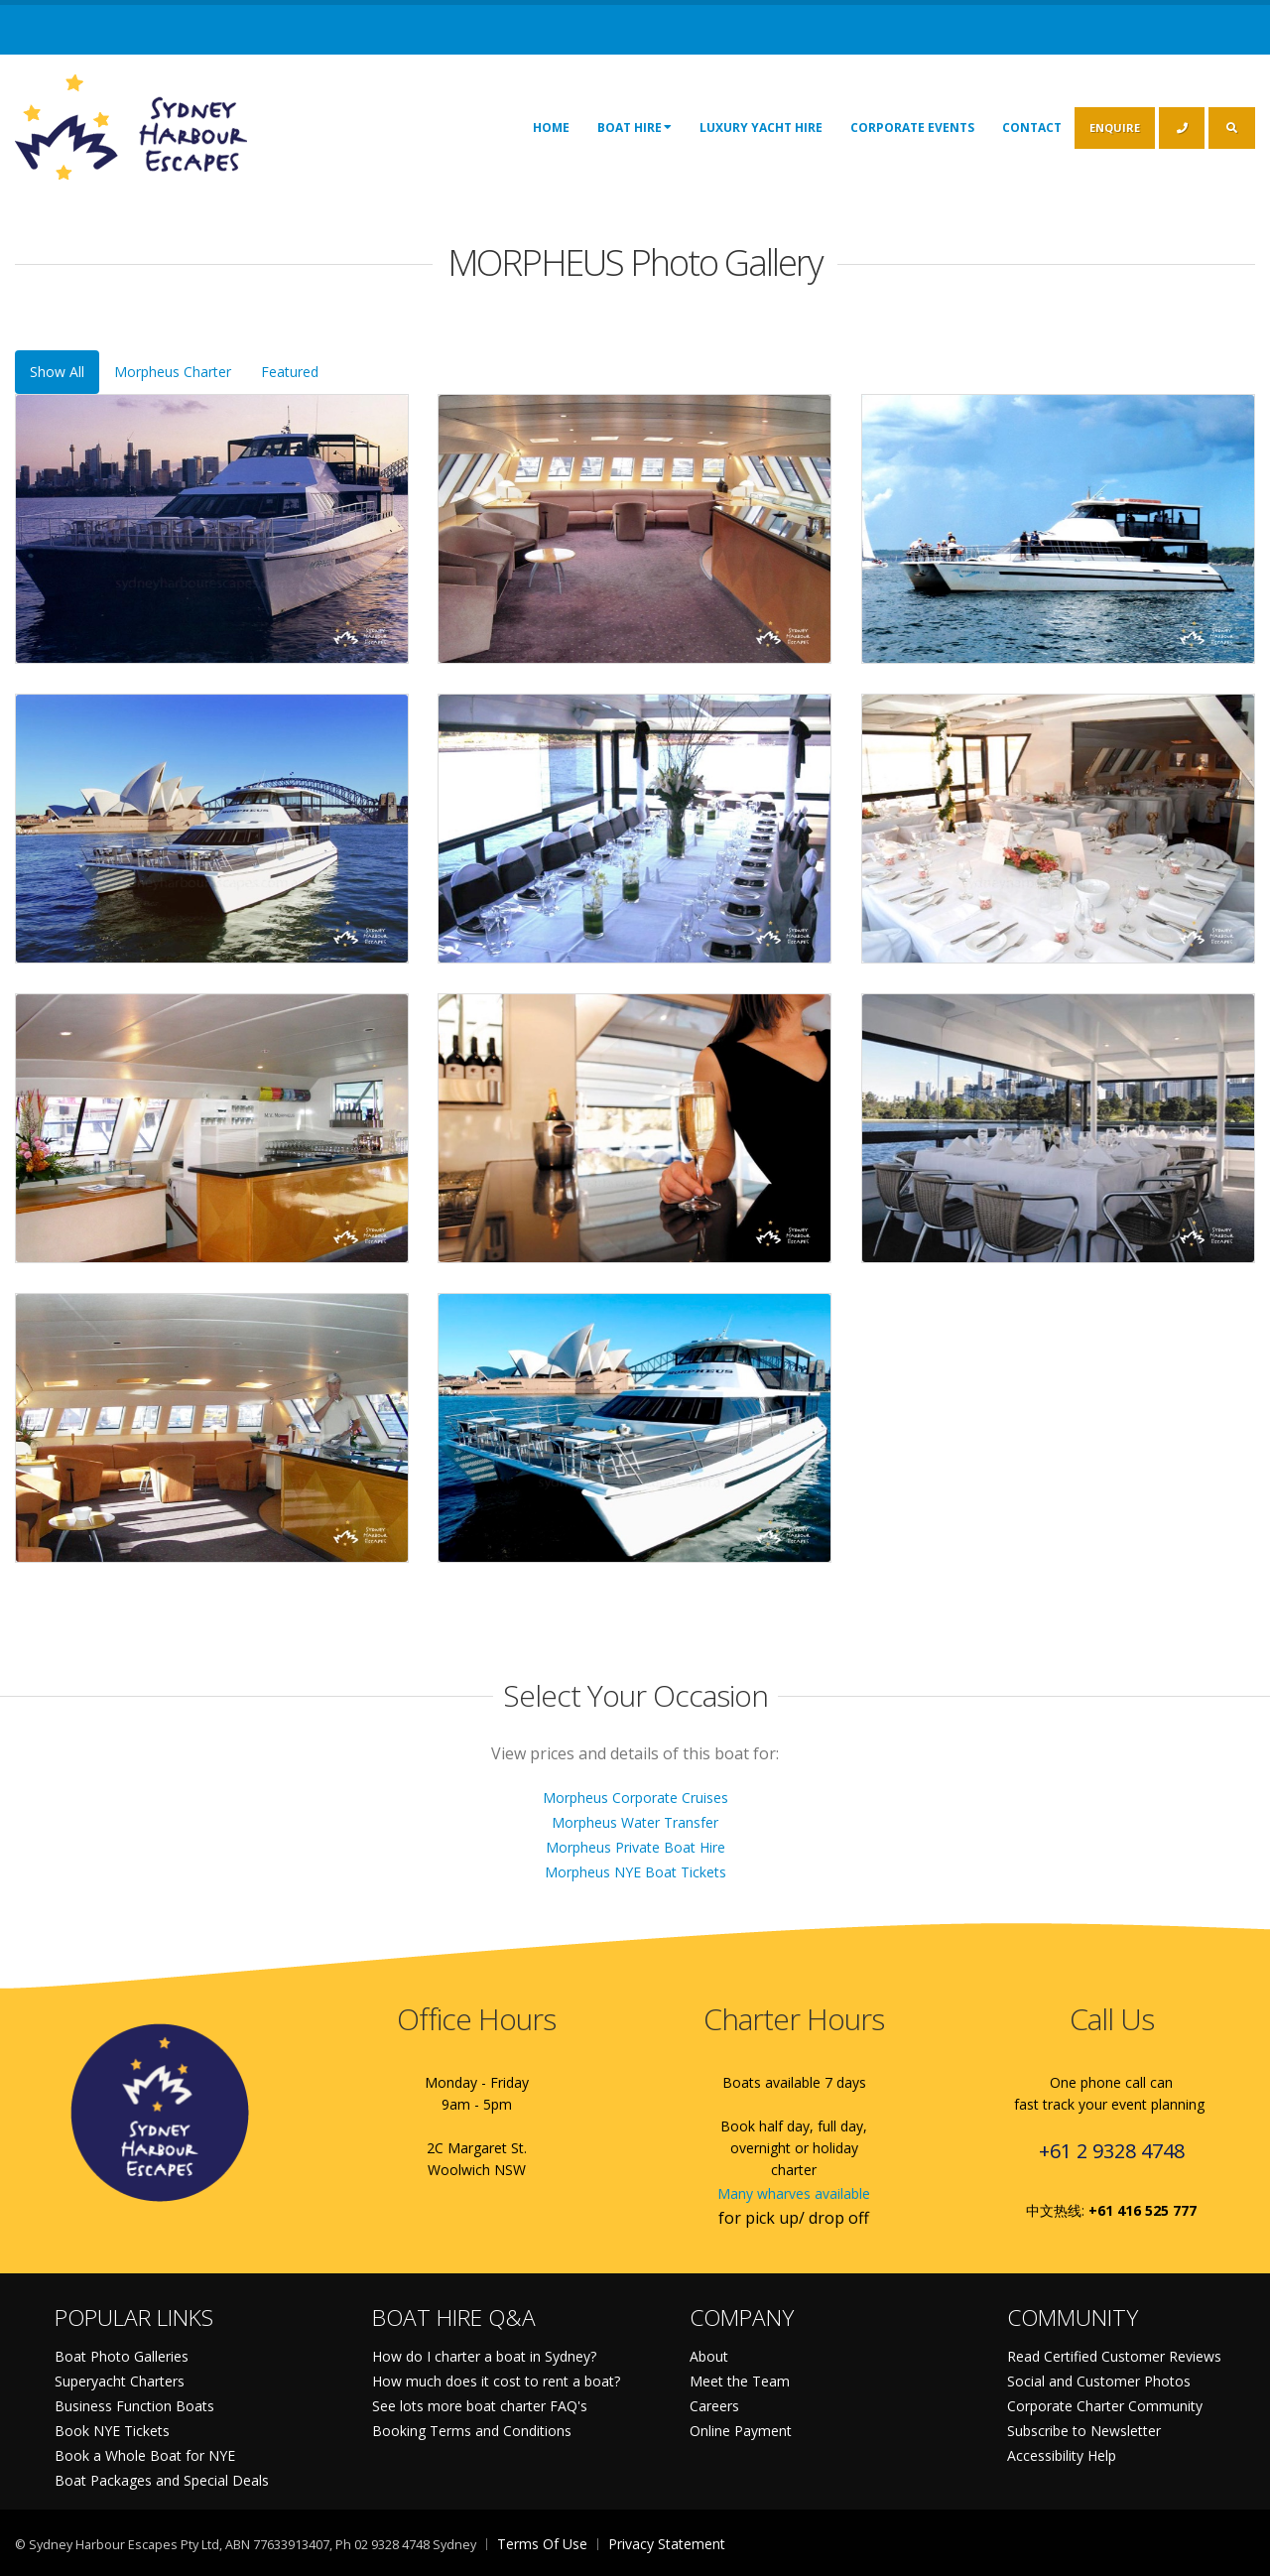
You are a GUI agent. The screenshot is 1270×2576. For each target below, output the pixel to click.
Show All (57, 371)
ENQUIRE (1114, 127)
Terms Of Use (542, 2543)
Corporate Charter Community (1105, 2405)
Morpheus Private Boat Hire (635, 1847)
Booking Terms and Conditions (472, 2430)
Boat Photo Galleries (122, 2356)
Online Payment (741, 2430)
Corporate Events (912, 127)
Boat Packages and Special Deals (162, 2480)
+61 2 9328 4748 (1112, 2150)
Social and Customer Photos (1099, 2381)
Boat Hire (634, 127)
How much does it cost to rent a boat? (496, 2381)
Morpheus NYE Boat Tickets (635, 1872)
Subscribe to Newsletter (1084, 2430)
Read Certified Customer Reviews (1114, 2356)
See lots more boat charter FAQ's (479, 2405)
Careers (714, 2405)
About (709, 2356)
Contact (1032, 127)
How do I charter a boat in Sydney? (484, 2356)
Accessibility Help (1061, 2455)
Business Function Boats (134, 2405)
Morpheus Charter (172, 371)
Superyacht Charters (120, 2381)
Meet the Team (740, 2381)
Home (551, 127)
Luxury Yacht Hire (761, 127)
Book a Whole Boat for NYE (145, 2455)
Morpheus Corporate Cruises (635, 1797)
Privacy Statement (666, 2543)
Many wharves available (793, 2193)
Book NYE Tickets (112, 2430)
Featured (289, 371)
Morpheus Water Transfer (635, 1822)
